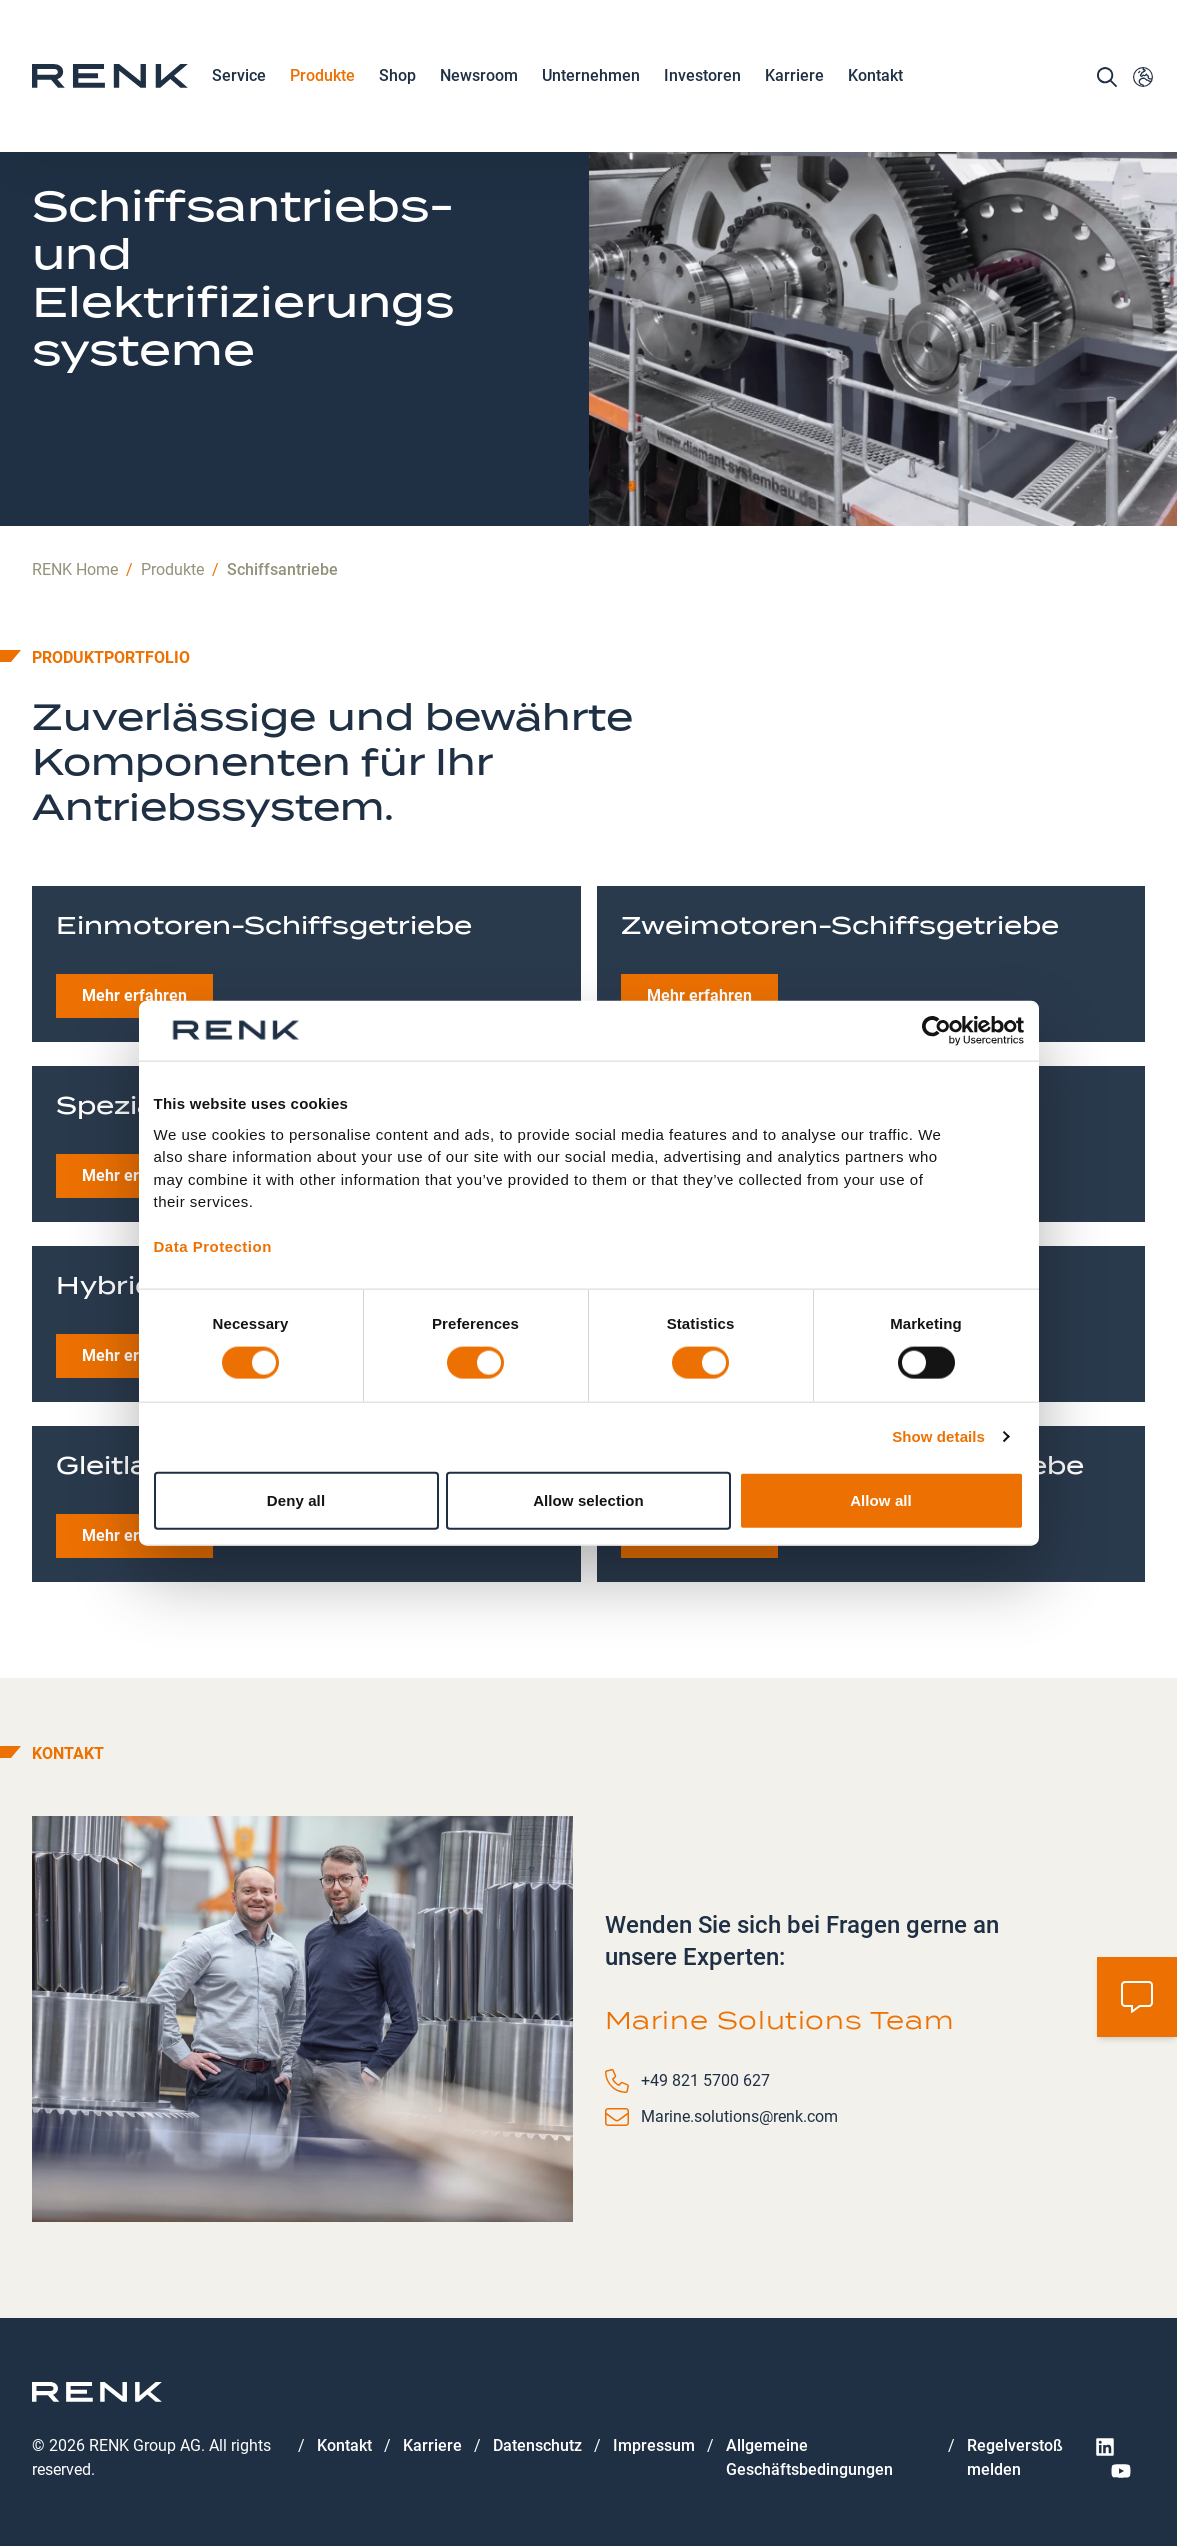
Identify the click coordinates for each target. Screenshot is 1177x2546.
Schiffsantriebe (282, 569)
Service (239, 77)
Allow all (881, 1499)
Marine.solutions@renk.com (739, 2116)
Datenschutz (537, 2445)
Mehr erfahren (134, 995)
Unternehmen (591, 77)
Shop (397, 75)
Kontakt (875, 75)
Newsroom (479, 77)
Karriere (794, 77)
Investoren (702, 75)
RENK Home (75, 569)
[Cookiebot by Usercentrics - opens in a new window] (936, 1031)
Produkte (322, 77)
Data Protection (213, 1246)
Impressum (654, 2445)
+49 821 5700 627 (705, 2080)
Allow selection (588, 1499)
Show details (938, 1436)
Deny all (296, 1499)
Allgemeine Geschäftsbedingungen (809, 2457)
